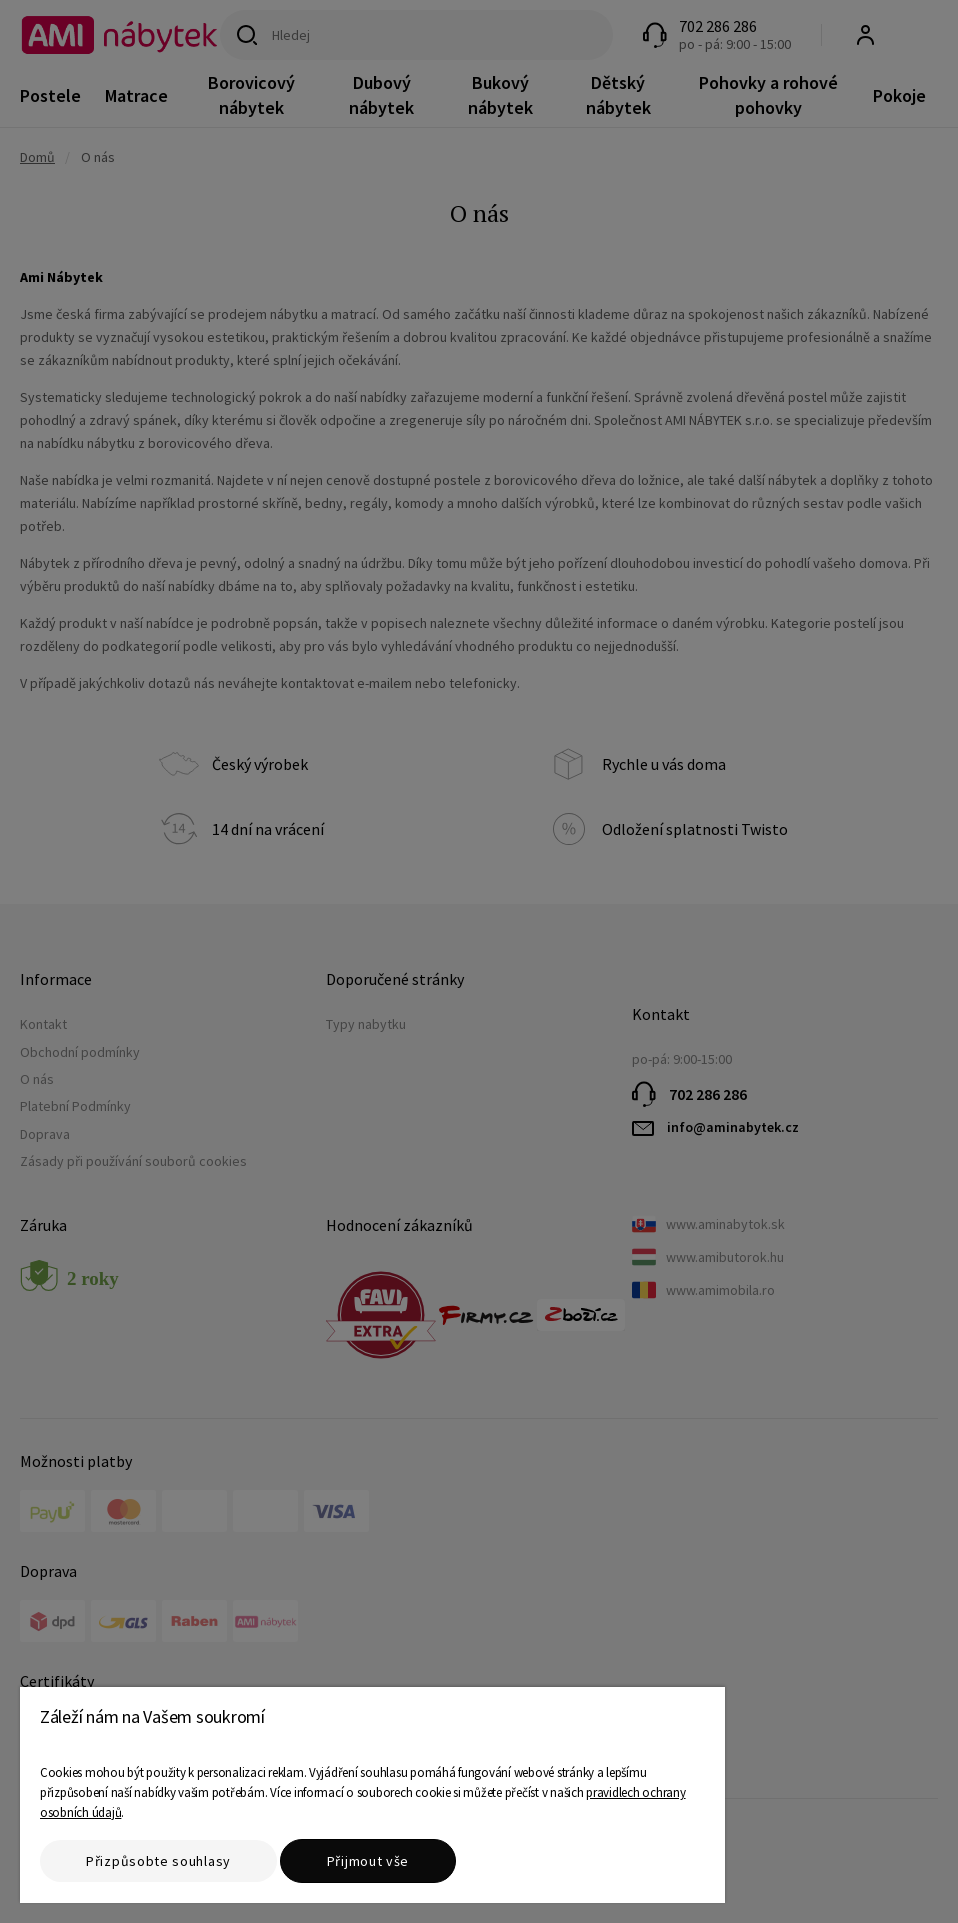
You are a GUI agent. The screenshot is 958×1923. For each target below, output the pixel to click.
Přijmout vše (368, 1861)
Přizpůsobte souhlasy (158, 1861)
